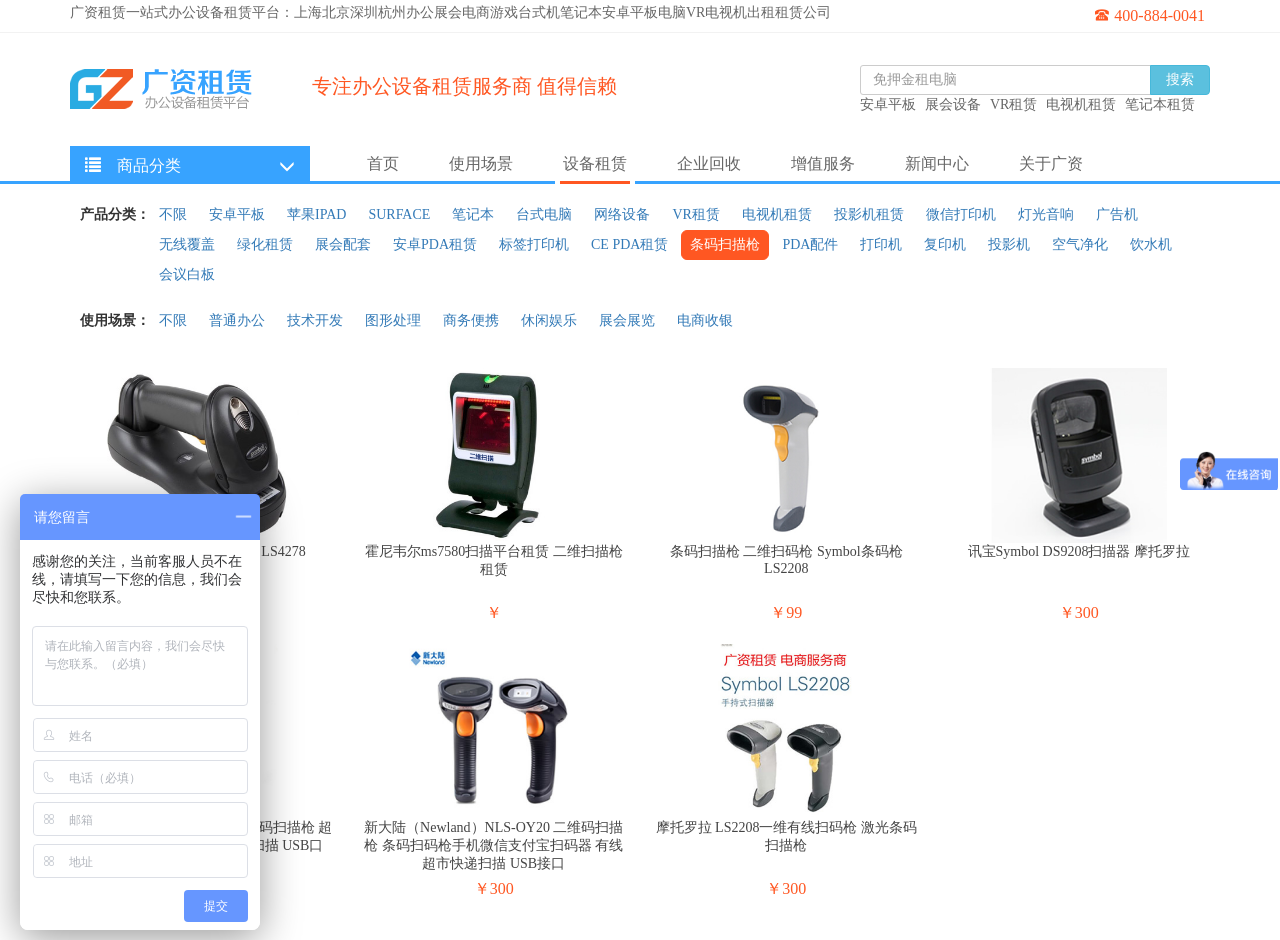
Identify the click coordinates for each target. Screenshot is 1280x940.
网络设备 (622, 214)
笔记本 (473, 214)
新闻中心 (937, 163)
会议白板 (187, 274)
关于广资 (1051, 163)
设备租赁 (595, 163)
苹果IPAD (316, 214)
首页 (383, 163)
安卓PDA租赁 (435, 244)
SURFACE (399, 214)
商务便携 (471, 320)
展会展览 (627, 320)
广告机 (1117, 214)
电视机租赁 (777, 214)
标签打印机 (534, 244)
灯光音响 (1046, 214)
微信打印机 (961, 214)
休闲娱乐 (549, 320)
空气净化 (1080, 244)
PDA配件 (810, 244)
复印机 (945, 244)
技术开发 (315, 320)
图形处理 (393, 320)
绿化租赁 (265, 244)
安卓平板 (237, 214)
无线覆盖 (187, 244)
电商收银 (705, 320)
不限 (173, 214)
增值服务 (823, 163)
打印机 (881, 244)
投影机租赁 (869, 214)
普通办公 (237, 320)
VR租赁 (695, 214)
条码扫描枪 (725, 244)
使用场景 (481, 163)
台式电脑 (544, 214)
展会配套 (343, 244)
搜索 (1180, 79)
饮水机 (1151, 244)
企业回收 (709, 163)
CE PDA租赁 (629, 244)
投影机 (1009, 244)
